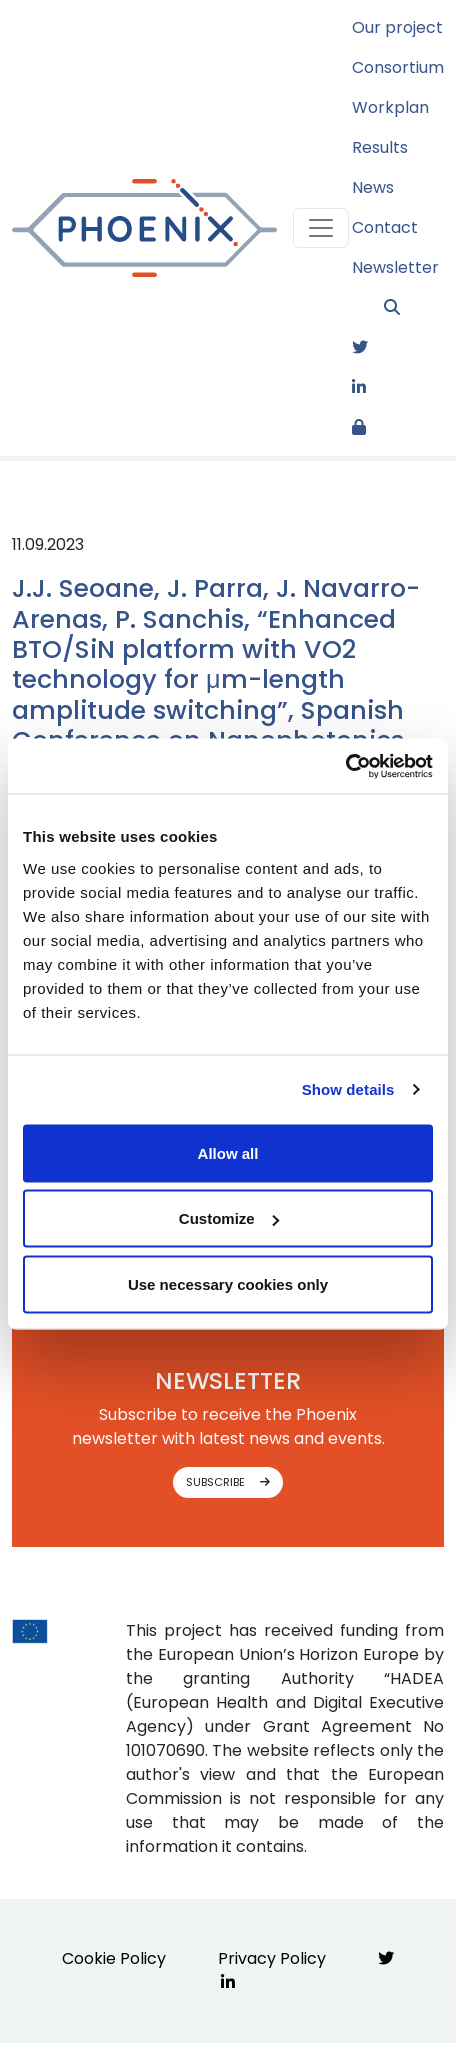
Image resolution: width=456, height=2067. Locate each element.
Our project (397, 27)
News (373, 187)
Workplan (390, 107)
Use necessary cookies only (228, 1283)
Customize (229, 1218)
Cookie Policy (114, 1958)
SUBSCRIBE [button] (227, 1482)
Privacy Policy (272, 1958)
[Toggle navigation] (321, 228)
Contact (385, 227)
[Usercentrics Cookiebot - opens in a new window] (345, 766)
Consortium (398, 67)
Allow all (228, 1152)
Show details (348, 1089)
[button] (414, 308)
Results (380, 147)
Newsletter (395, 267)
